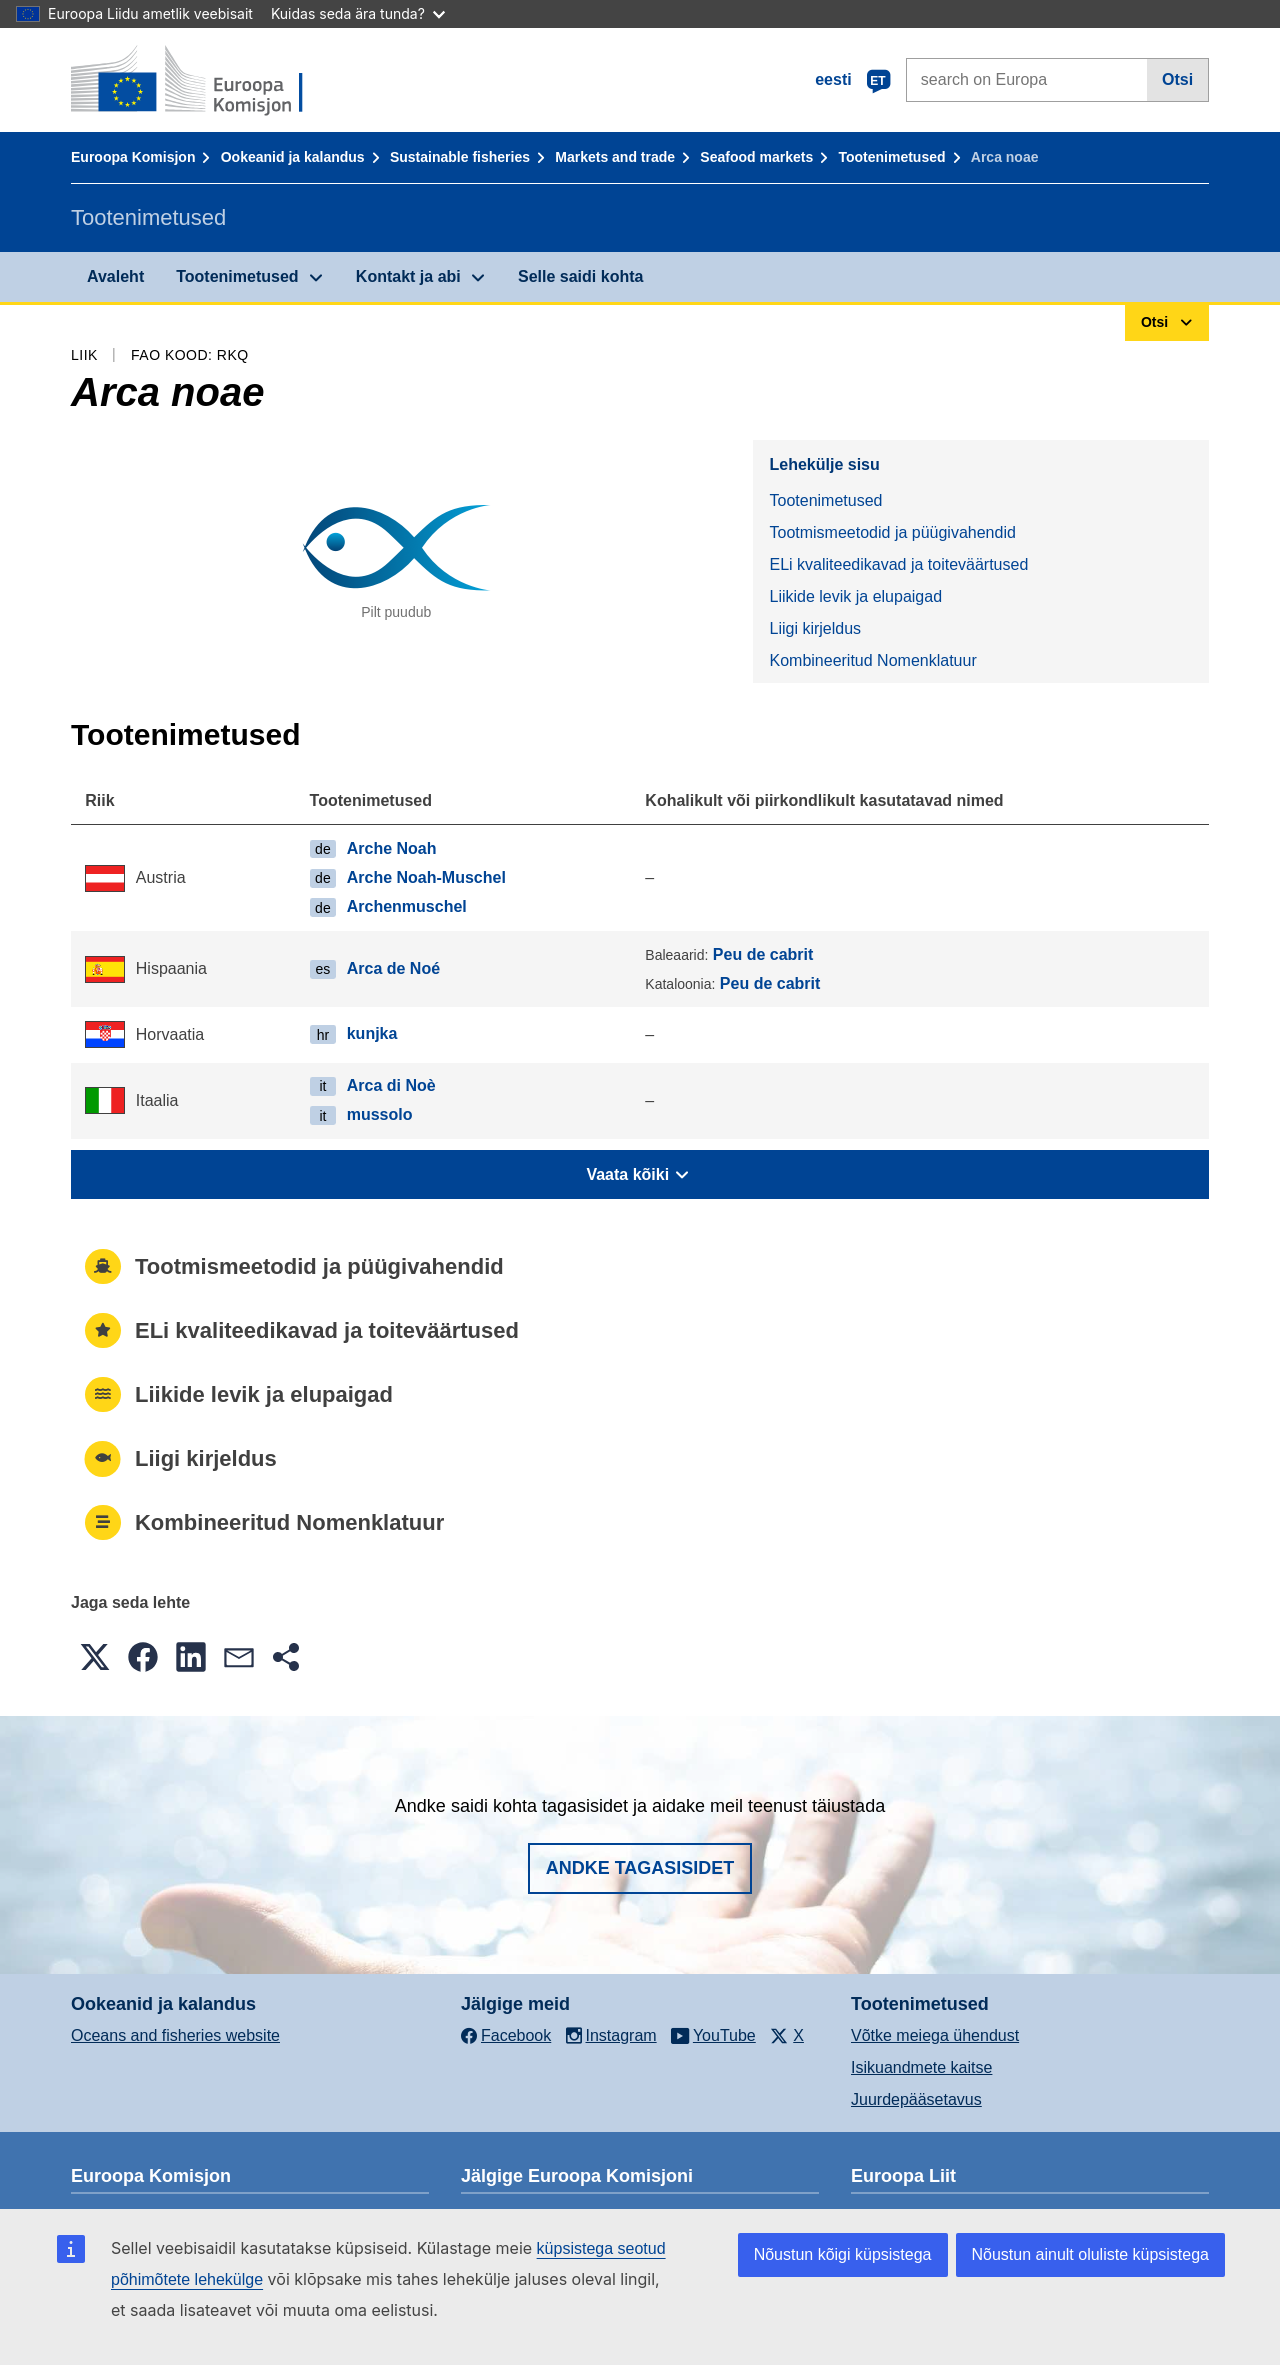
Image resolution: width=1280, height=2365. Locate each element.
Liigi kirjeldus (815, 628)
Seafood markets (756, 157)
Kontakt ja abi (408, 276)
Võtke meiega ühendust (935, 2035)
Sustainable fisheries (460, 157)
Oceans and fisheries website (175, 2035)
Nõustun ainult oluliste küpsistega (1090, 2254)
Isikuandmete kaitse (921, 2067)
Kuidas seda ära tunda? (358, 13)
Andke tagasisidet (640, 1868)
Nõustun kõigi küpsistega (843, 2254)
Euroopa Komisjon (133, 157)
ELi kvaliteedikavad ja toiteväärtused (898, 564)
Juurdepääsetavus (916, 2099)
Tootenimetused (891, 157)
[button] (95, 1657)
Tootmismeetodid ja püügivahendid (892, 532)
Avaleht (115, 276)
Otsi (1177, 79)
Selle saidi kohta (580, 276)
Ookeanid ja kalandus (293, 157)
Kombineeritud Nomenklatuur (872, 660)
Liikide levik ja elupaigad (855, 596)
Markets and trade (615, 157)
